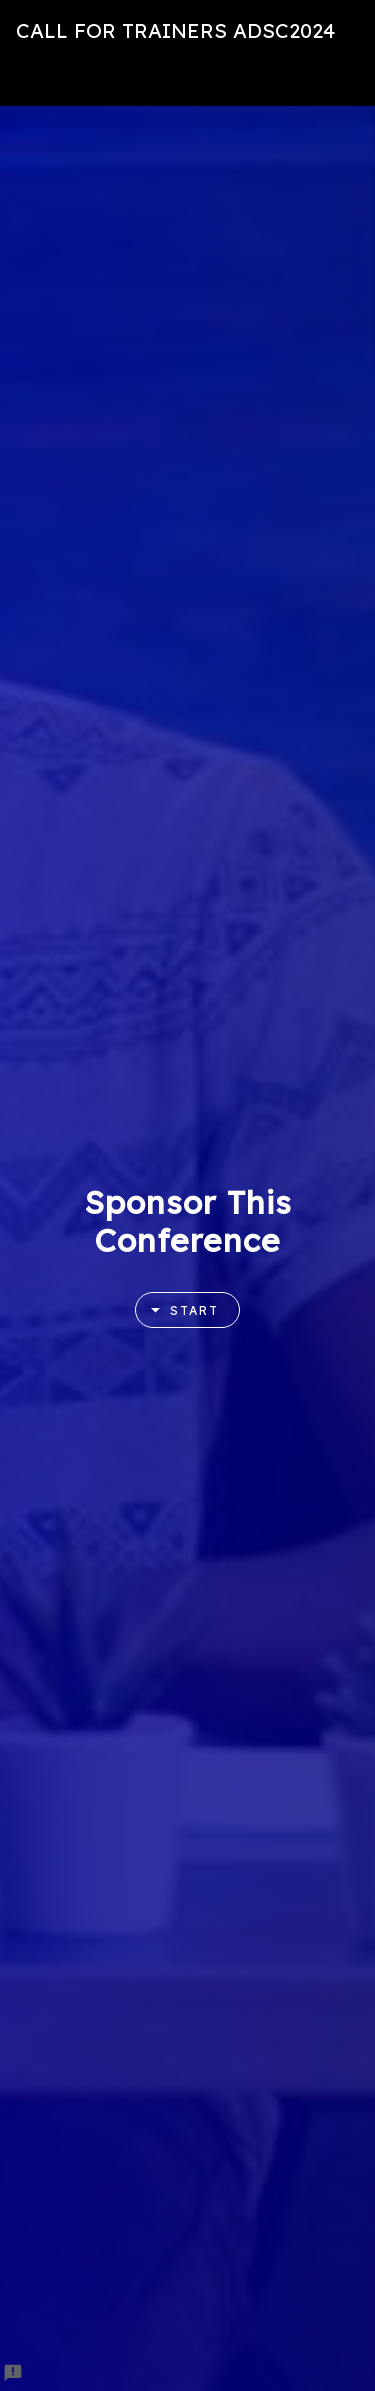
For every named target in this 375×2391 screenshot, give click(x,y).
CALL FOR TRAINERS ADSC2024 (175, 30)
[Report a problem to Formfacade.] (13, 2373)
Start (178, 1310)
